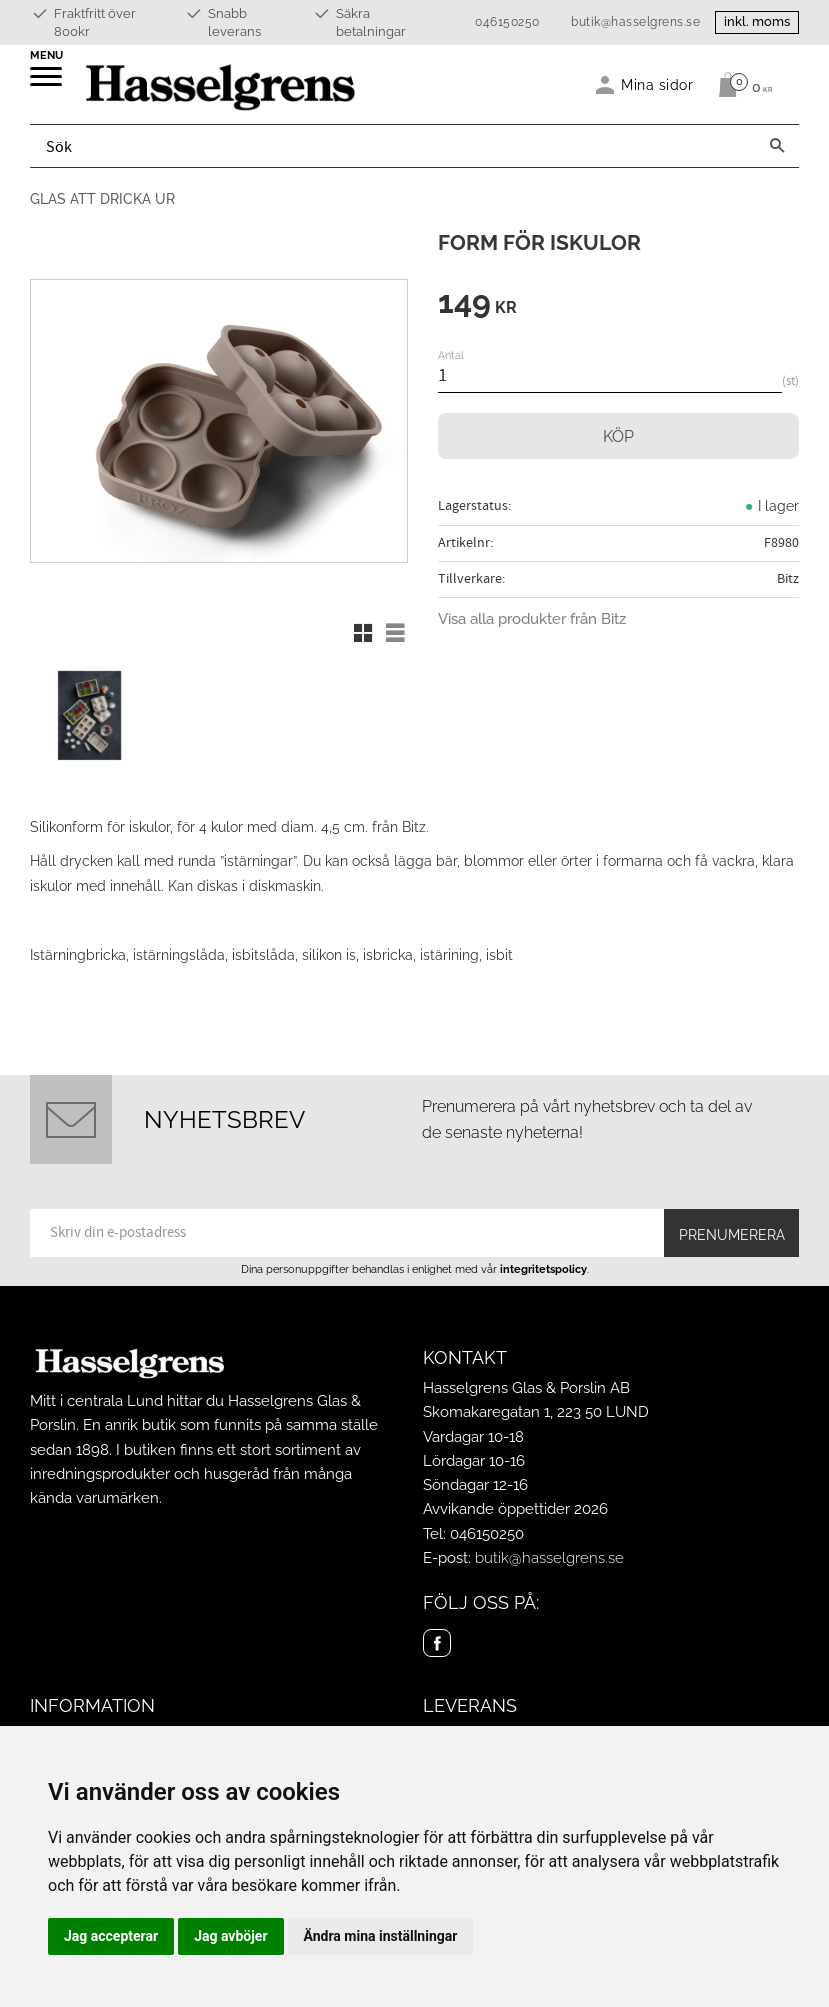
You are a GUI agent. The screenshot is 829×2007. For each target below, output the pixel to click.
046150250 (507, 22)
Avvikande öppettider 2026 (515, 1509)
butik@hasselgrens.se (635, 22)
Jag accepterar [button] (111, 1936)
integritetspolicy (543, 1269)
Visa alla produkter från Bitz (532, 619)
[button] (47, 83)
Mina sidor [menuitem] (657, 84)
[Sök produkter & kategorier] (393, 146)
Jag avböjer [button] (230, 1936)
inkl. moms (757, 21)
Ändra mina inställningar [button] (381, 1936)
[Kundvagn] (740, 85)
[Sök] (777, 146)
